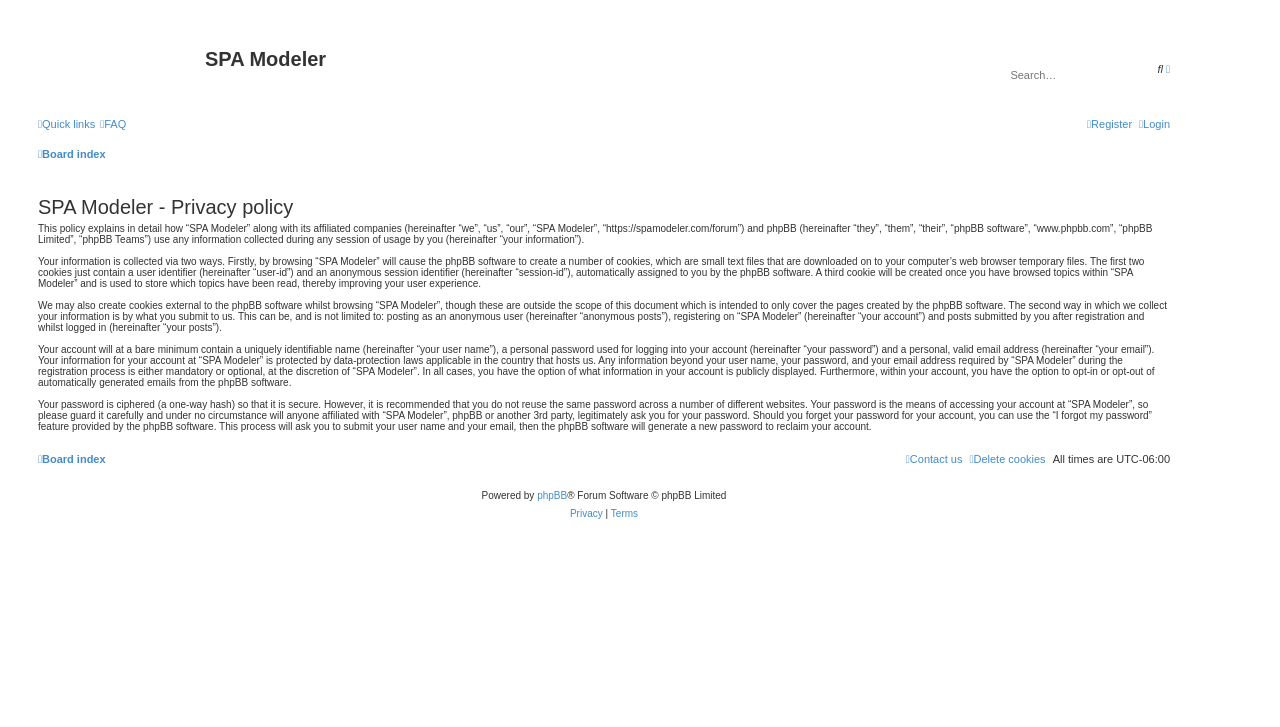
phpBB (552, 495)
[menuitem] (113, 124)
